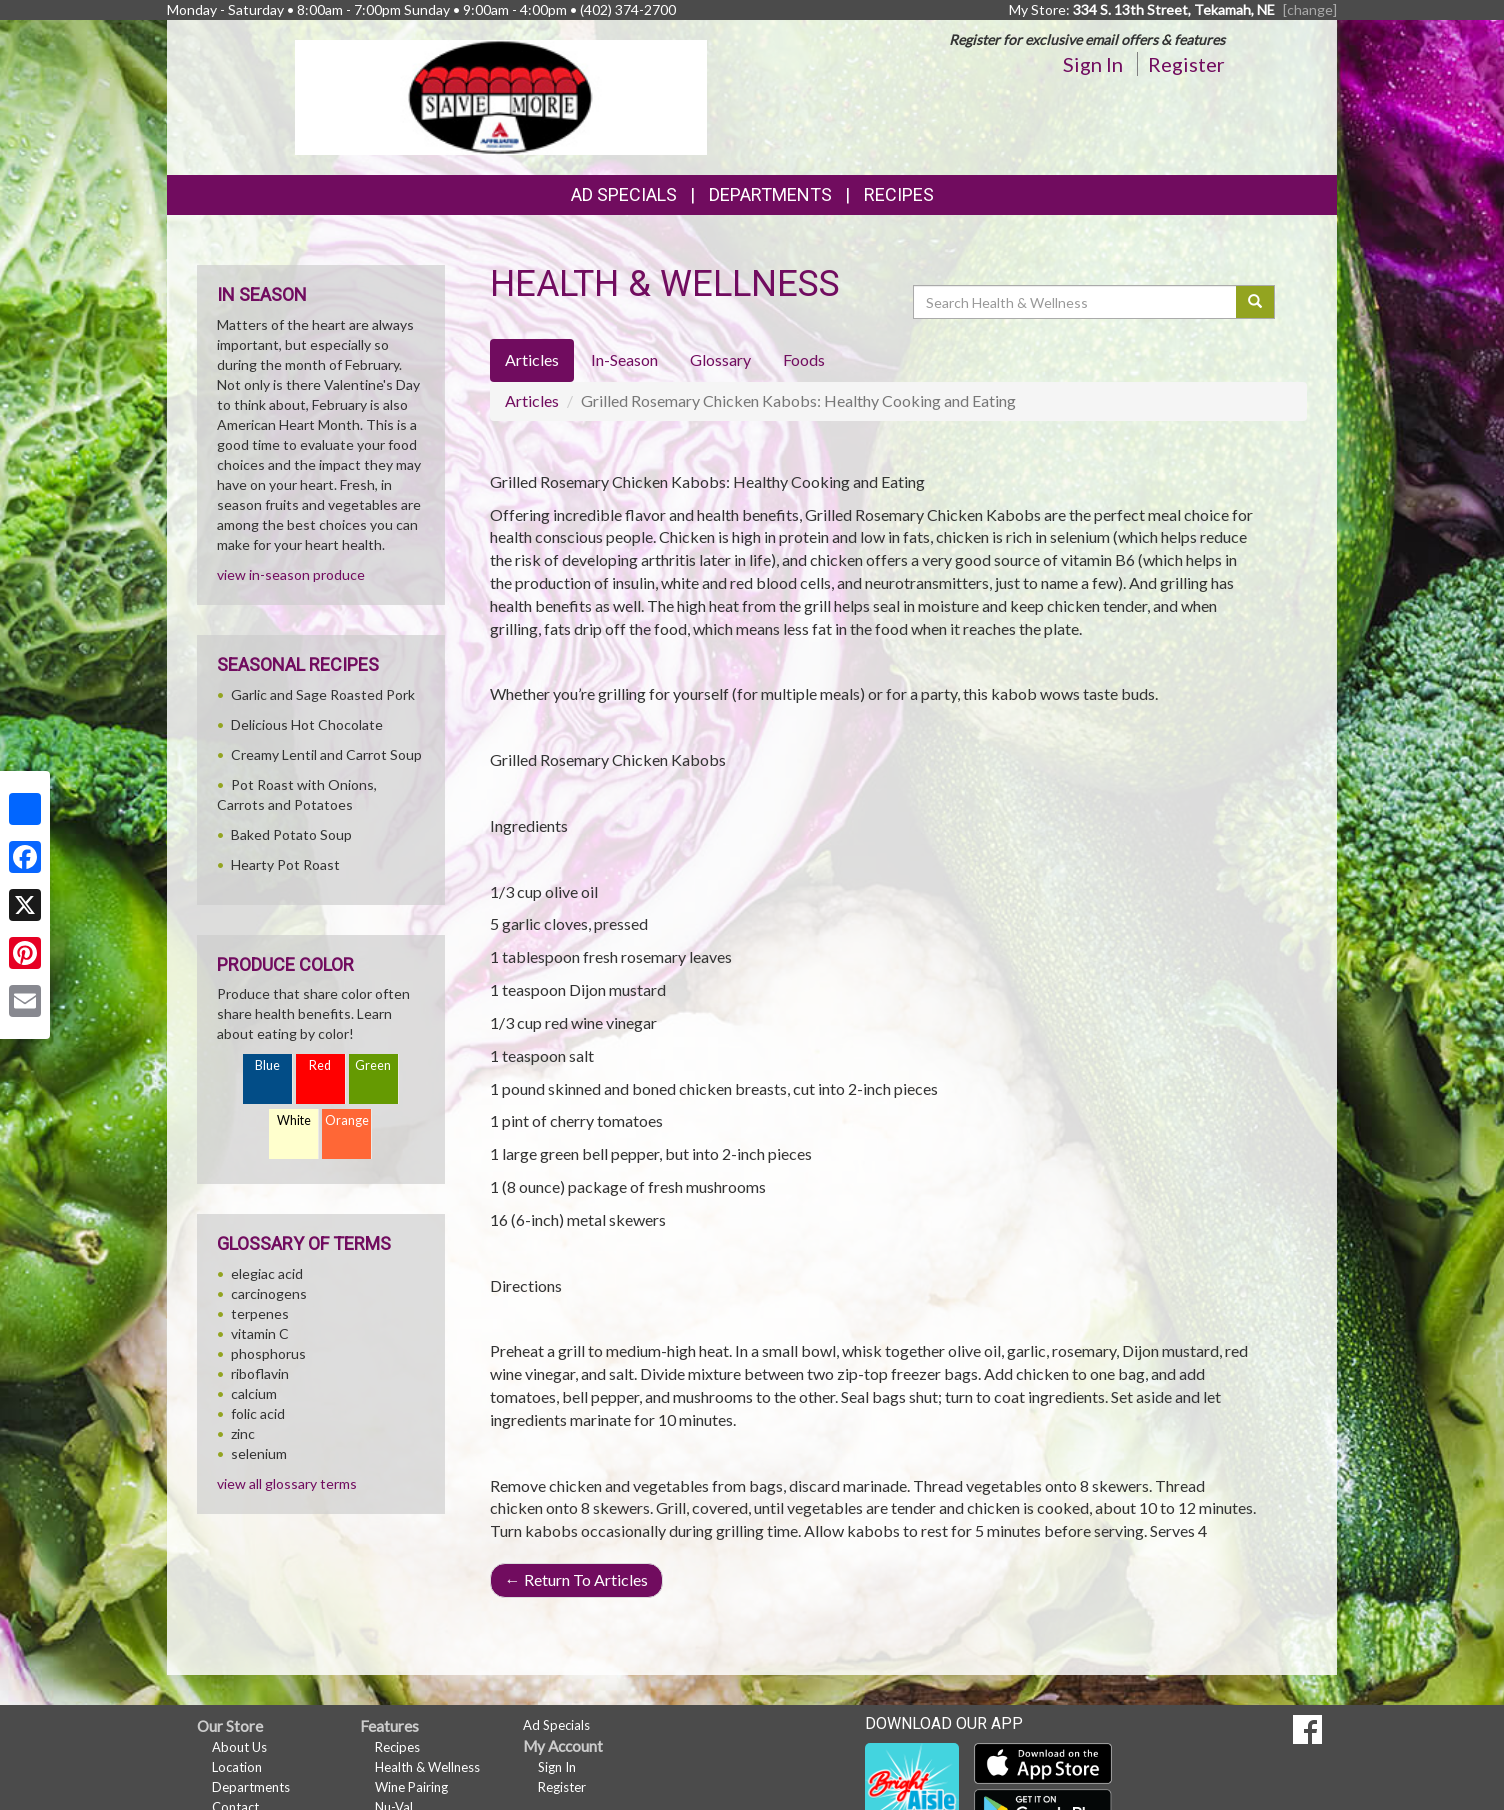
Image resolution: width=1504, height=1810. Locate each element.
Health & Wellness (427, 1767)
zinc (243, 1433)
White (294, 1120)
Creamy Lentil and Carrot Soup (326, 754)
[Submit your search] (1255, 302)
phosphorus (268, 1353)
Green (373, 1065)
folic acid (258, 1413)
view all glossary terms (287, 1483)
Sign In (1093, 64)
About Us (239, 1747)
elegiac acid (267, 1273)
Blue (267, 1065)
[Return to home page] (501, 95)
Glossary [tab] (720, 359)
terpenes (260, 1313)
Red (320, 1065)
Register (1186, 64)
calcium (254, 1393)
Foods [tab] (804, 359)
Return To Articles (576, 1579)
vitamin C (260, 1333)
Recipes (899, 194)
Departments (251, 1787)
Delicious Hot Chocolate (307, 724)
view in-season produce (291, 574)
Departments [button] (770, 194)
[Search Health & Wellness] (1076, 302)
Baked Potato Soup (291, 834)
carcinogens (269, 1293)
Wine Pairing (411, 1787)
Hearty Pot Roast (285, 864)
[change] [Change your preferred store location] (1310, 9)
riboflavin (260, 1373)
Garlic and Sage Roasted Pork (323, 694)
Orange (347, 1120)
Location (237, 1767)
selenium (259, 1453)
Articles (532, 400)
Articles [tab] (532, 359)
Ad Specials (624, 194)
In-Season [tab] (624, 359)
